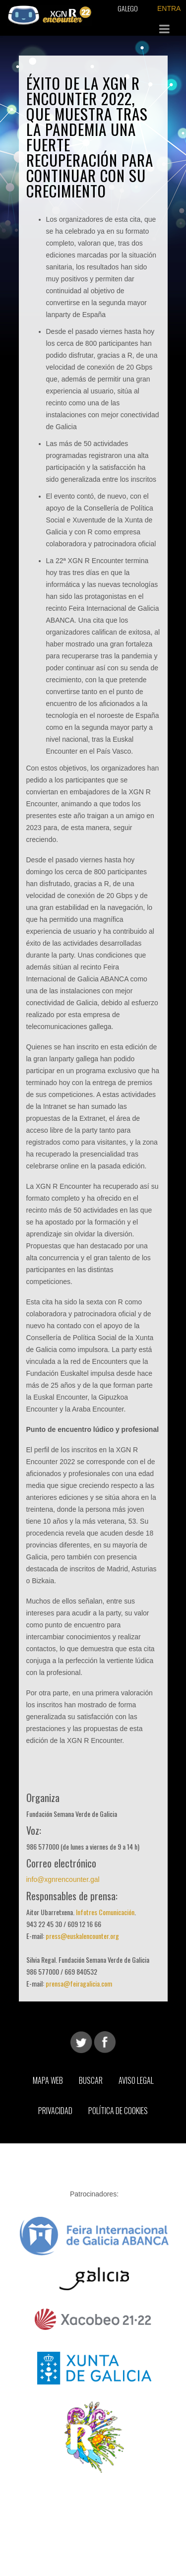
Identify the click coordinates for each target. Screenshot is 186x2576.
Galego (128, 8)
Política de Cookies (118, 2111)
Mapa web (48, 2080)
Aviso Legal (136, 2080)
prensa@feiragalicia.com (79, 1983)
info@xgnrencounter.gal (63, 1879)
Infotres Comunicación (105, 1912)
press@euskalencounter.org (82, 1936)
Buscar (91, 2080)
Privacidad (55, 2111)
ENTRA (169, 8)
